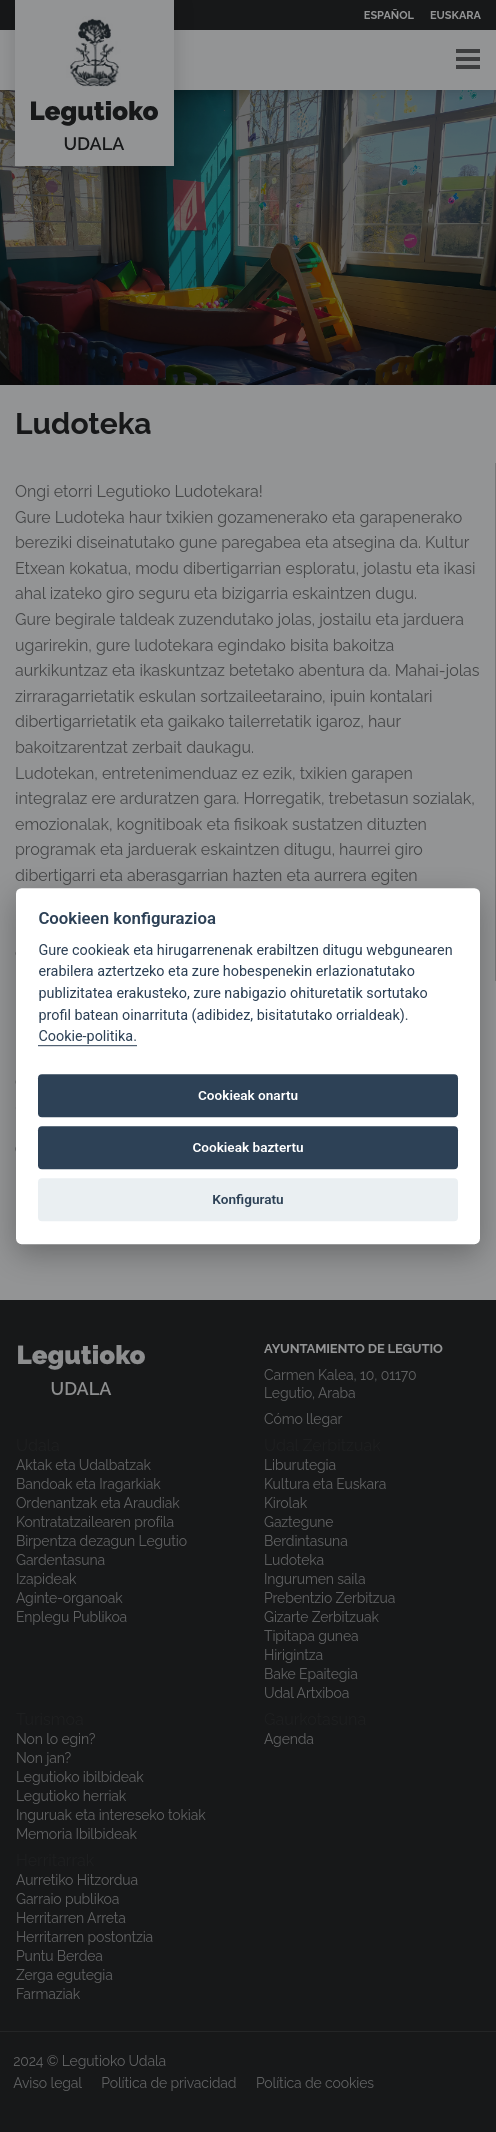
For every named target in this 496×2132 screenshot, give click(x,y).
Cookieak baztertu (247, 1148)
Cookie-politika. (87, 1036)
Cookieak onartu (248, 1096)
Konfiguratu (247, 1200)
